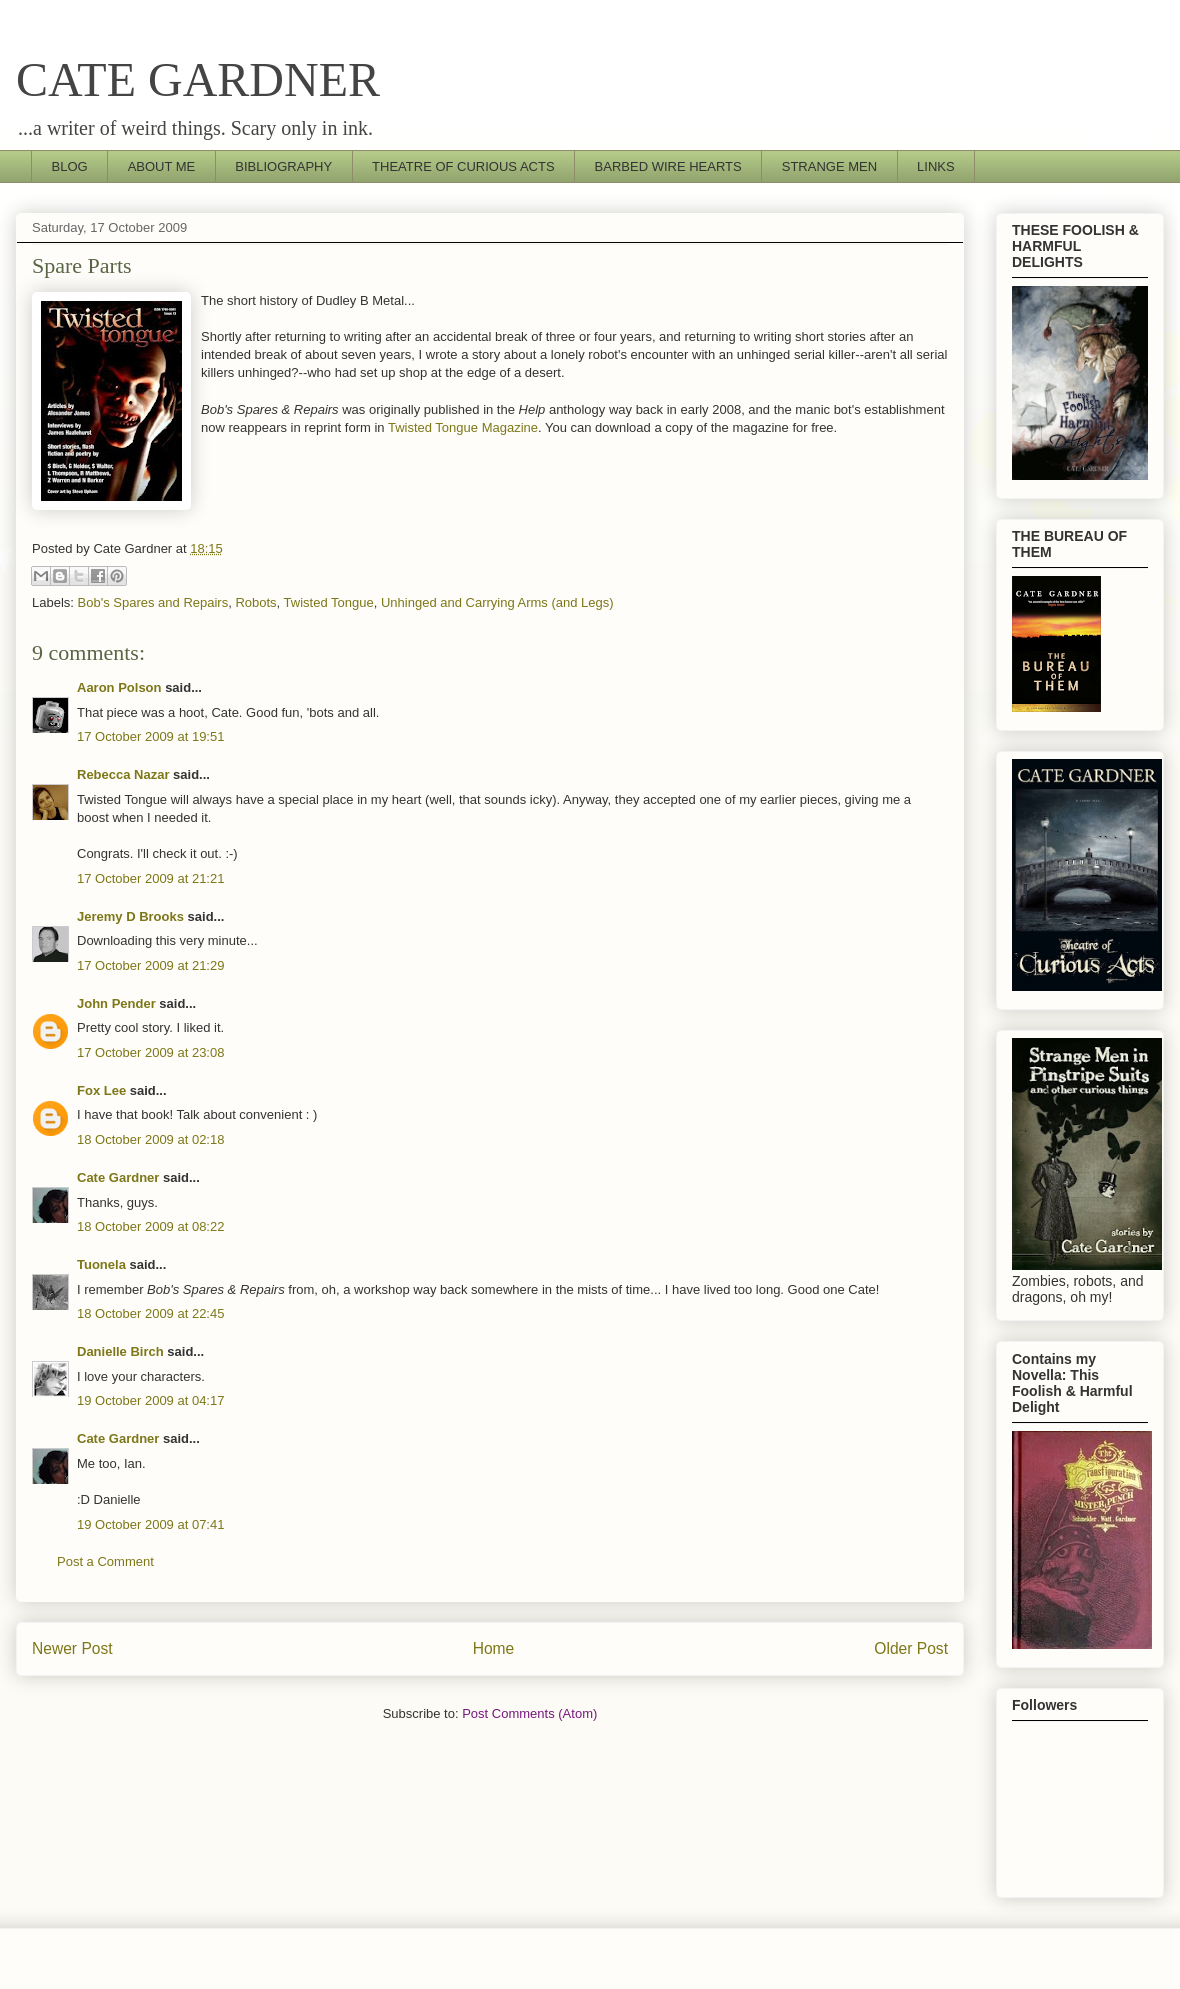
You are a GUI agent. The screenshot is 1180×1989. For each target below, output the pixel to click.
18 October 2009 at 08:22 (150, 1226)
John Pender (116, 1003)
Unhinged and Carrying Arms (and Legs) (497, 602)
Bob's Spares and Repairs (153, 602)
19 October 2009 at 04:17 (150, 1400)
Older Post (911, 1648)
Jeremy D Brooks (130, 916)
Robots (255, 602)
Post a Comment (105, 1561)
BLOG (70, 166)
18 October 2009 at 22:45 (150, 1313)
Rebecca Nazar (123, 774)
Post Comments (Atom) (529, 1713)
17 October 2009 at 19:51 (150, 736)
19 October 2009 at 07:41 (150, 1524)
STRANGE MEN (829, 166)
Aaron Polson (119, 687)
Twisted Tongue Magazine (463, 427)
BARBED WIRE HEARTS (668, 166)
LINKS (936, 166)
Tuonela (101, 1264)
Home (494, 1648)
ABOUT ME (162, 166)
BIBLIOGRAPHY (283, 166)
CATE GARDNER (198, 79)
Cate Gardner (118, 1177)
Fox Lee (101, 1090)
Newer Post (72, 1648)
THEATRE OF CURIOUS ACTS (463, 166)
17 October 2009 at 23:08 (150, 1052)
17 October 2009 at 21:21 (150, 878)
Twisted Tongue (329, 602)
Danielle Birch (120, 1351)
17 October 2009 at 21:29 (150, 965)
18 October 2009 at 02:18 (150, 1139)
